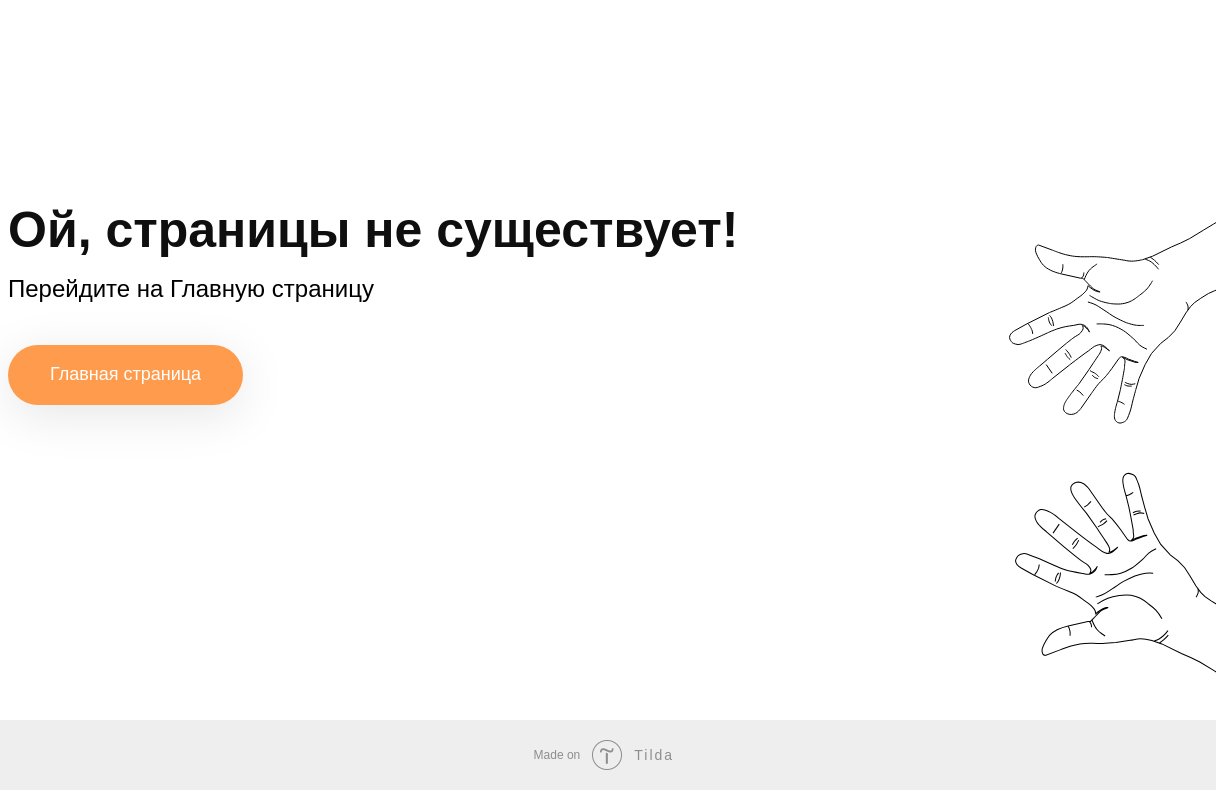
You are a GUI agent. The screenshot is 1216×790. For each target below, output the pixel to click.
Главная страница (125, 374)
